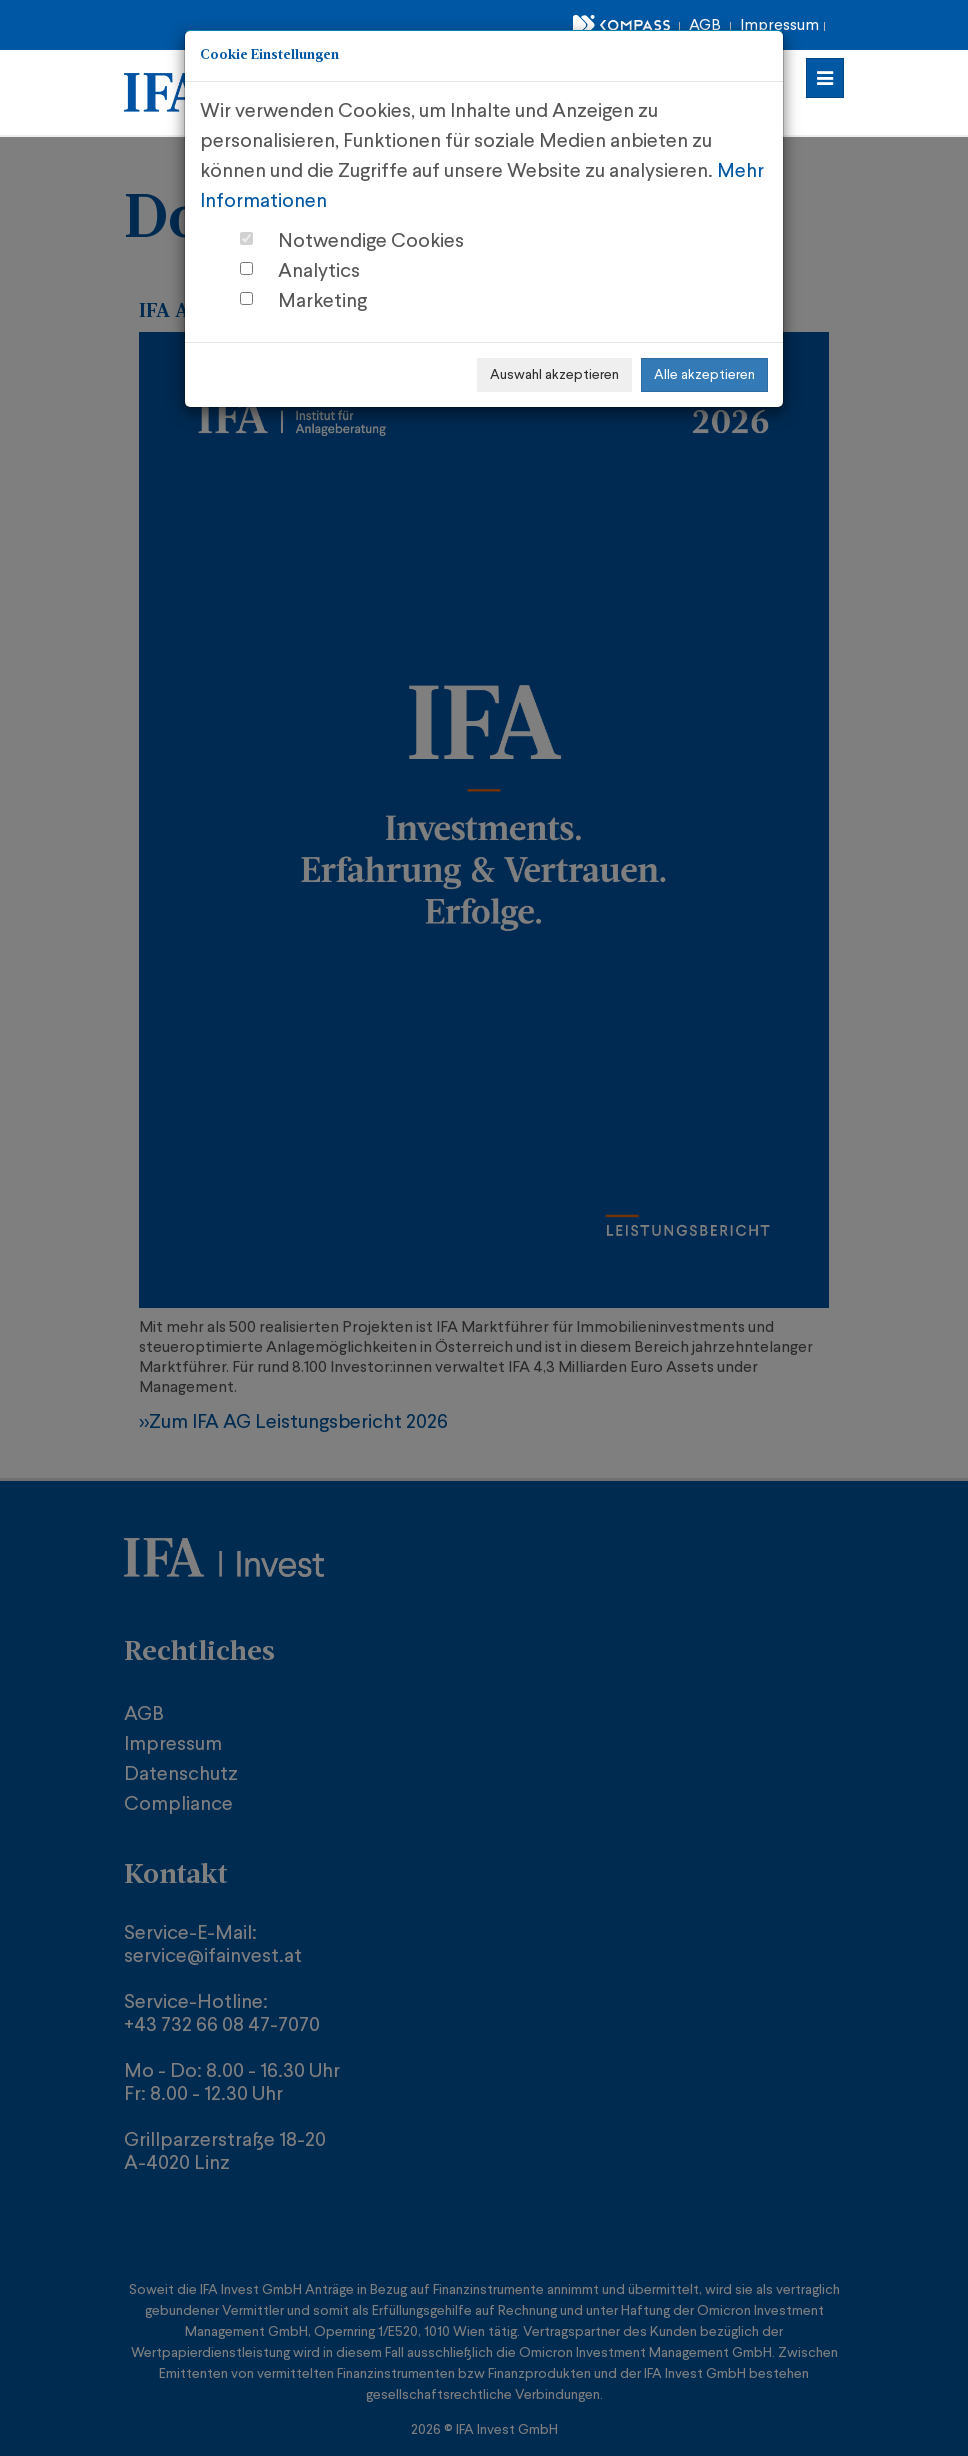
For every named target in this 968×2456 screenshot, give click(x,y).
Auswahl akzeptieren (554, 375)
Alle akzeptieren (704, 375)
